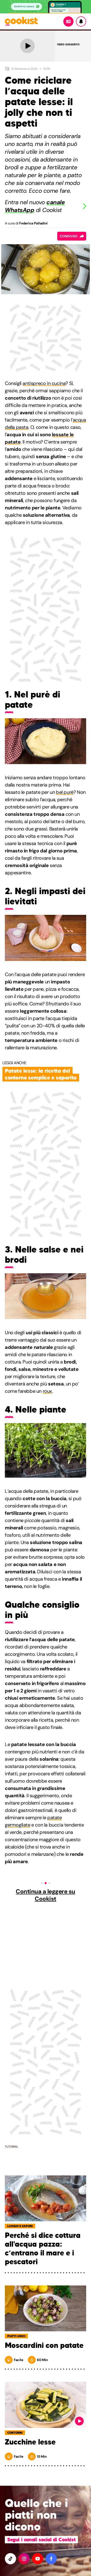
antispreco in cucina (44, 383)
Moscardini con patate (44, 2345)
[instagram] (24, 2558)
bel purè (65, 792)
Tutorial (11, 2147)
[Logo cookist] (21, 21)
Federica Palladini (33, 223)
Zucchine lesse (30, 2442)
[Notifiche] (81, 21)
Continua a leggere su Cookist (45, 1895)
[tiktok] (10, 2558)
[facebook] (51, 2558)
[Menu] (68, 21)
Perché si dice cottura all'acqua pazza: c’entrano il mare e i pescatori (43, 2248)
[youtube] (37, 2558)
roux (47, 1391)
